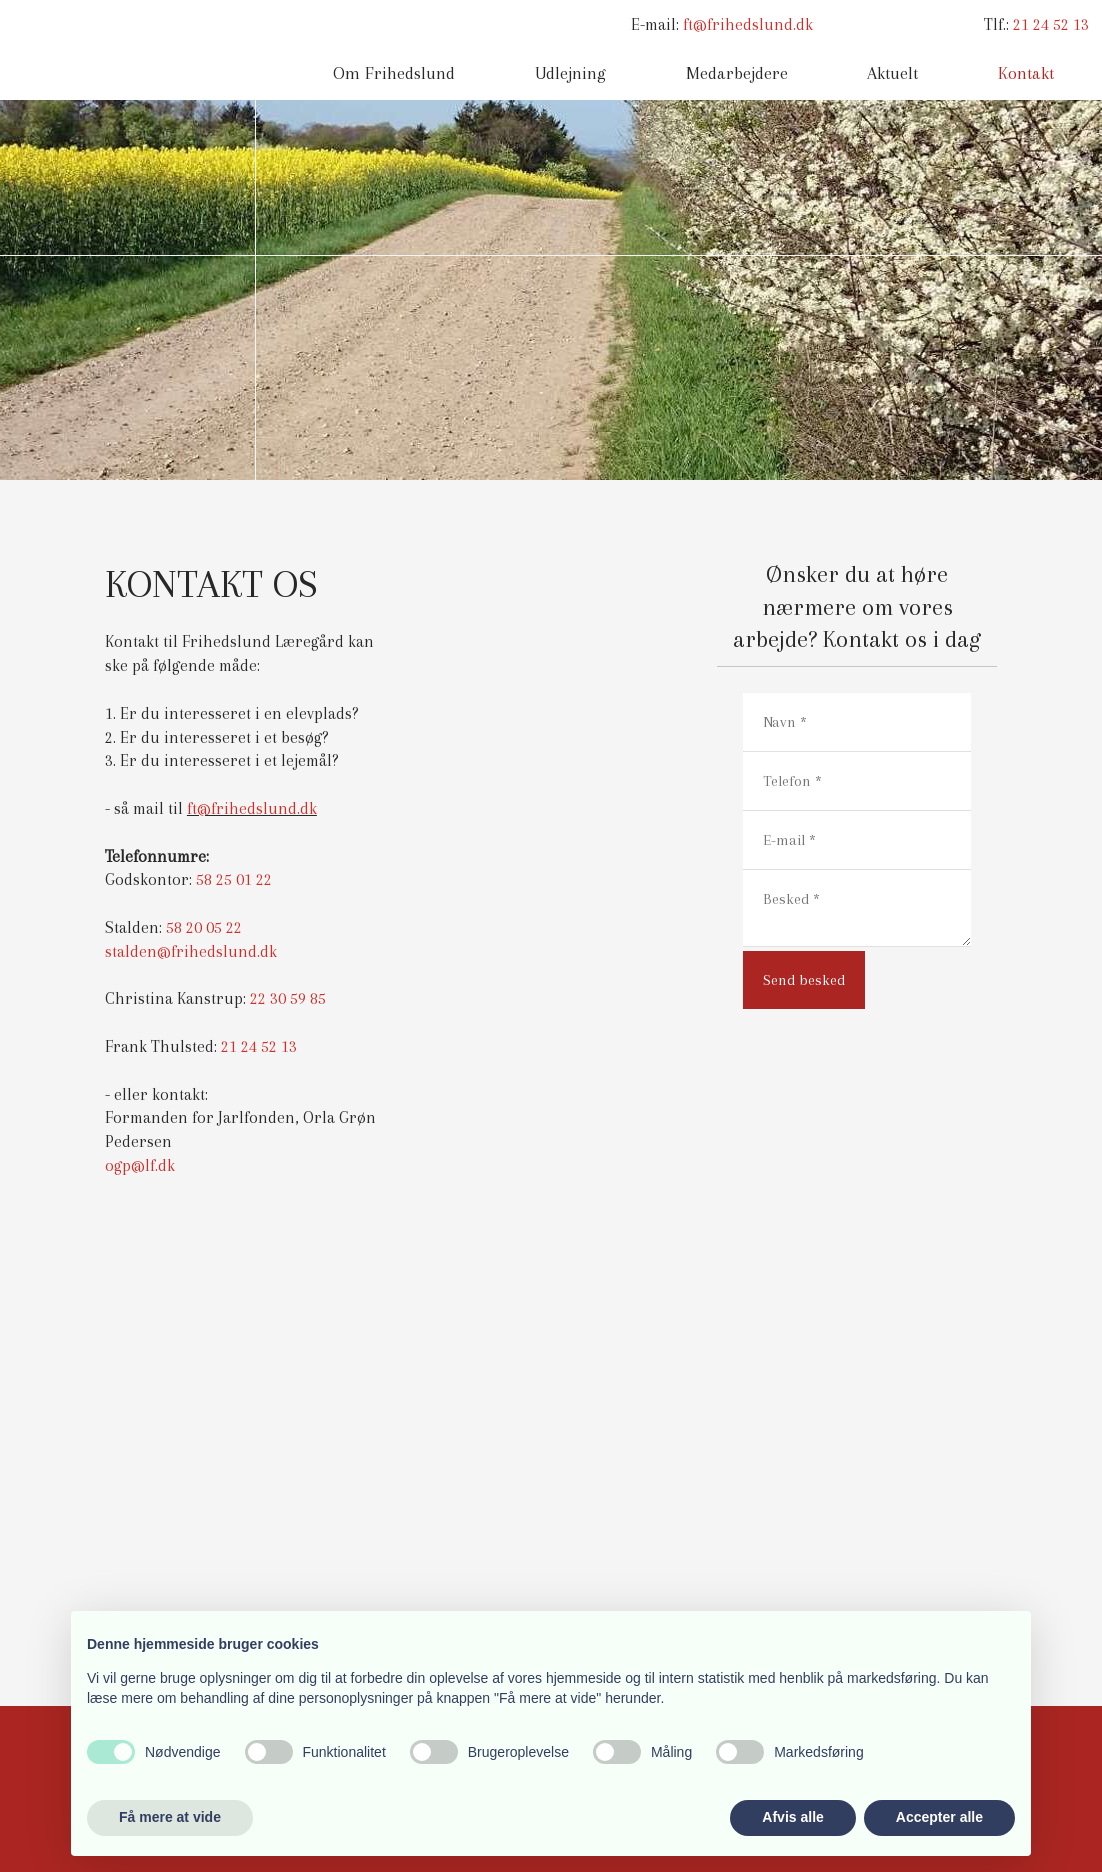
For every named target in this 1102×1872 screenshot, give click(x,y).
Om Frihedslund (394, 73)
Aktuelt (892, 73)
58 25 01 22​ (234, 879)
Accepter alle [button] (939, 1817)
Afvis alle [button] (792, 1817)
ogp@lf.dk (140, 1165)
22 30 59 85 (288, 998)
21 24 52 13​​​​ (259, 1046)
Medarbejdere (737, 73)
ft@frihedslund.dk (748, 24)
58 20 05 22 (204, 927)
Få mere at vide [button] (170, 1817)
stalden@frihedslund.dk (191, 951)
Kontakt (1026, 73)
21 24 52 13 (1051, 24)
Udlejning (570, 73)
